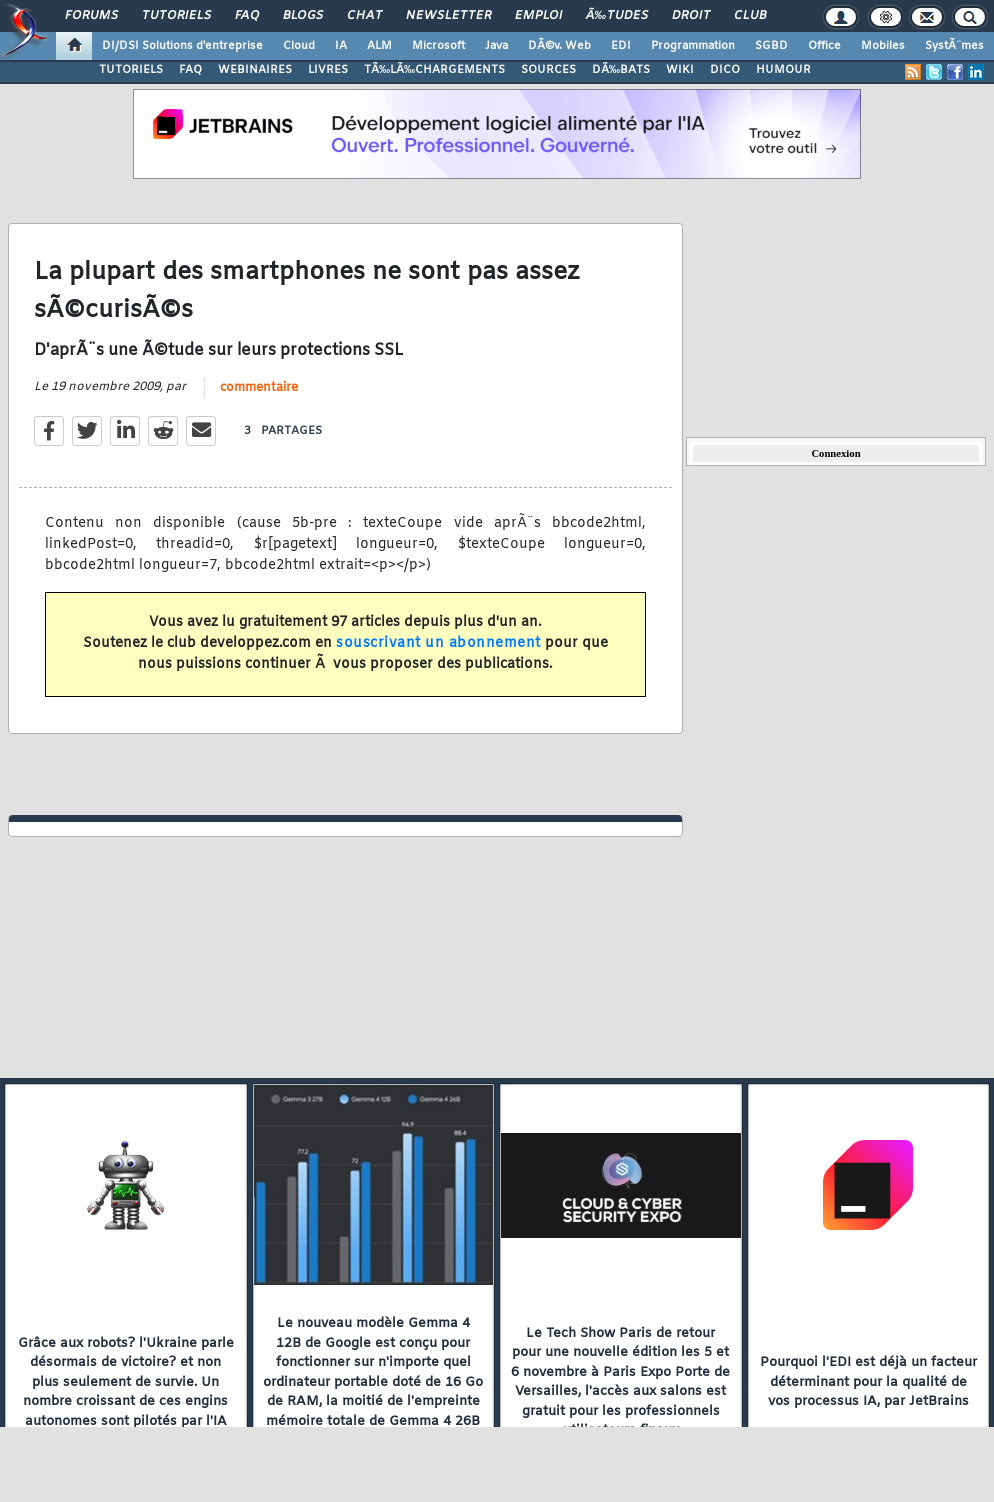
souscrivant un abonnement (438, 643)
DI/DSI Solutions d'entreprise (182, 46)
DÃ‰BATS (621, 70)
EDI (621, 46)
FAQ (247, 16)
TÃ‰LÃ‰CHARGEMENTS (434, 70)
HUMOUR (783, 70)
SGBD (771, 46)
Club (750, 16)
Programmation (693, 46)
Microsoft (438, 46)
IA (341, 46)
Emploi (538, 16)
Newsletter (448, 16)
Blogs (303, 16)
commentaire (259, 388)
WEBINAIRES (255, 70)
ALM (379, 46)
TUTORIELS (131, 70)
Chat (364, 16)
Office (824, 46)
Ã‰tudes (617, 16)
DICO (725, 70)
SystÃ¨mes (954, 46)
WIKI (680, 70)
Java (496, 46)
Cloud (299, 46)
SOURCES (548, 70)
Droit (691, 16)
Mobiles (883, 46)
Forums (91, 16)
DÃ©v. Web (559, 46)
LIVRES (328, 70)
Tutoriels (176, 16)
